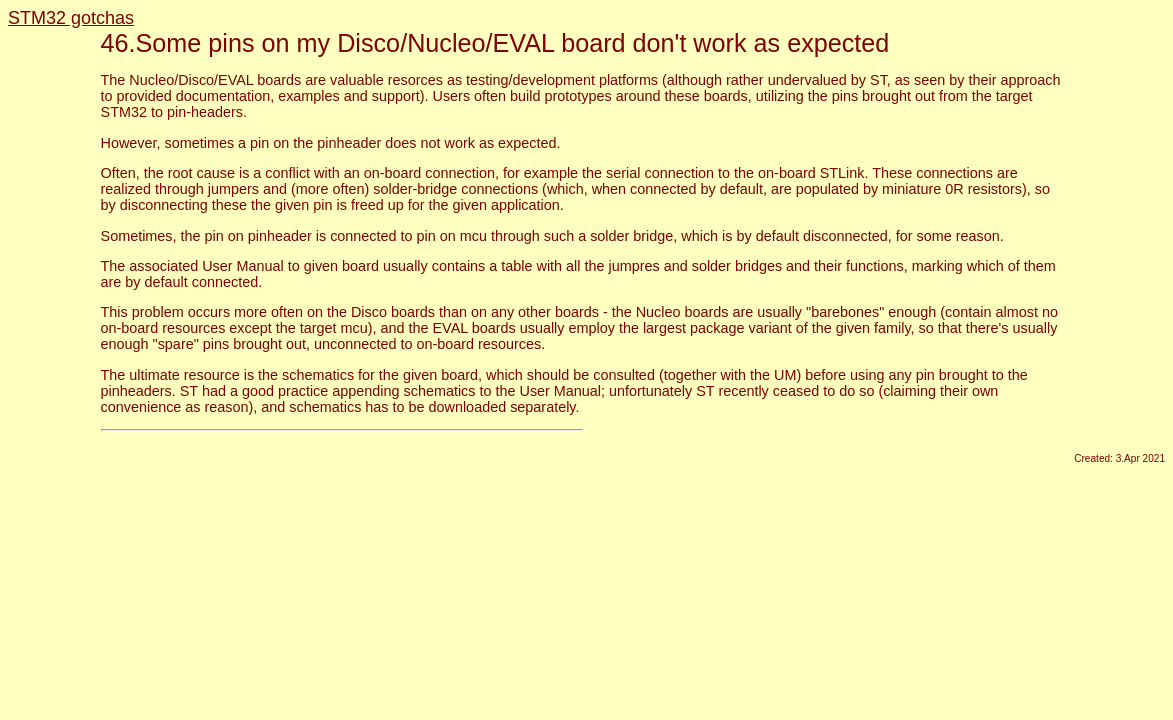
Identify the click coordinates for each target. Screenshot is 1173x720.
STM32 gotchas (71, 18)
